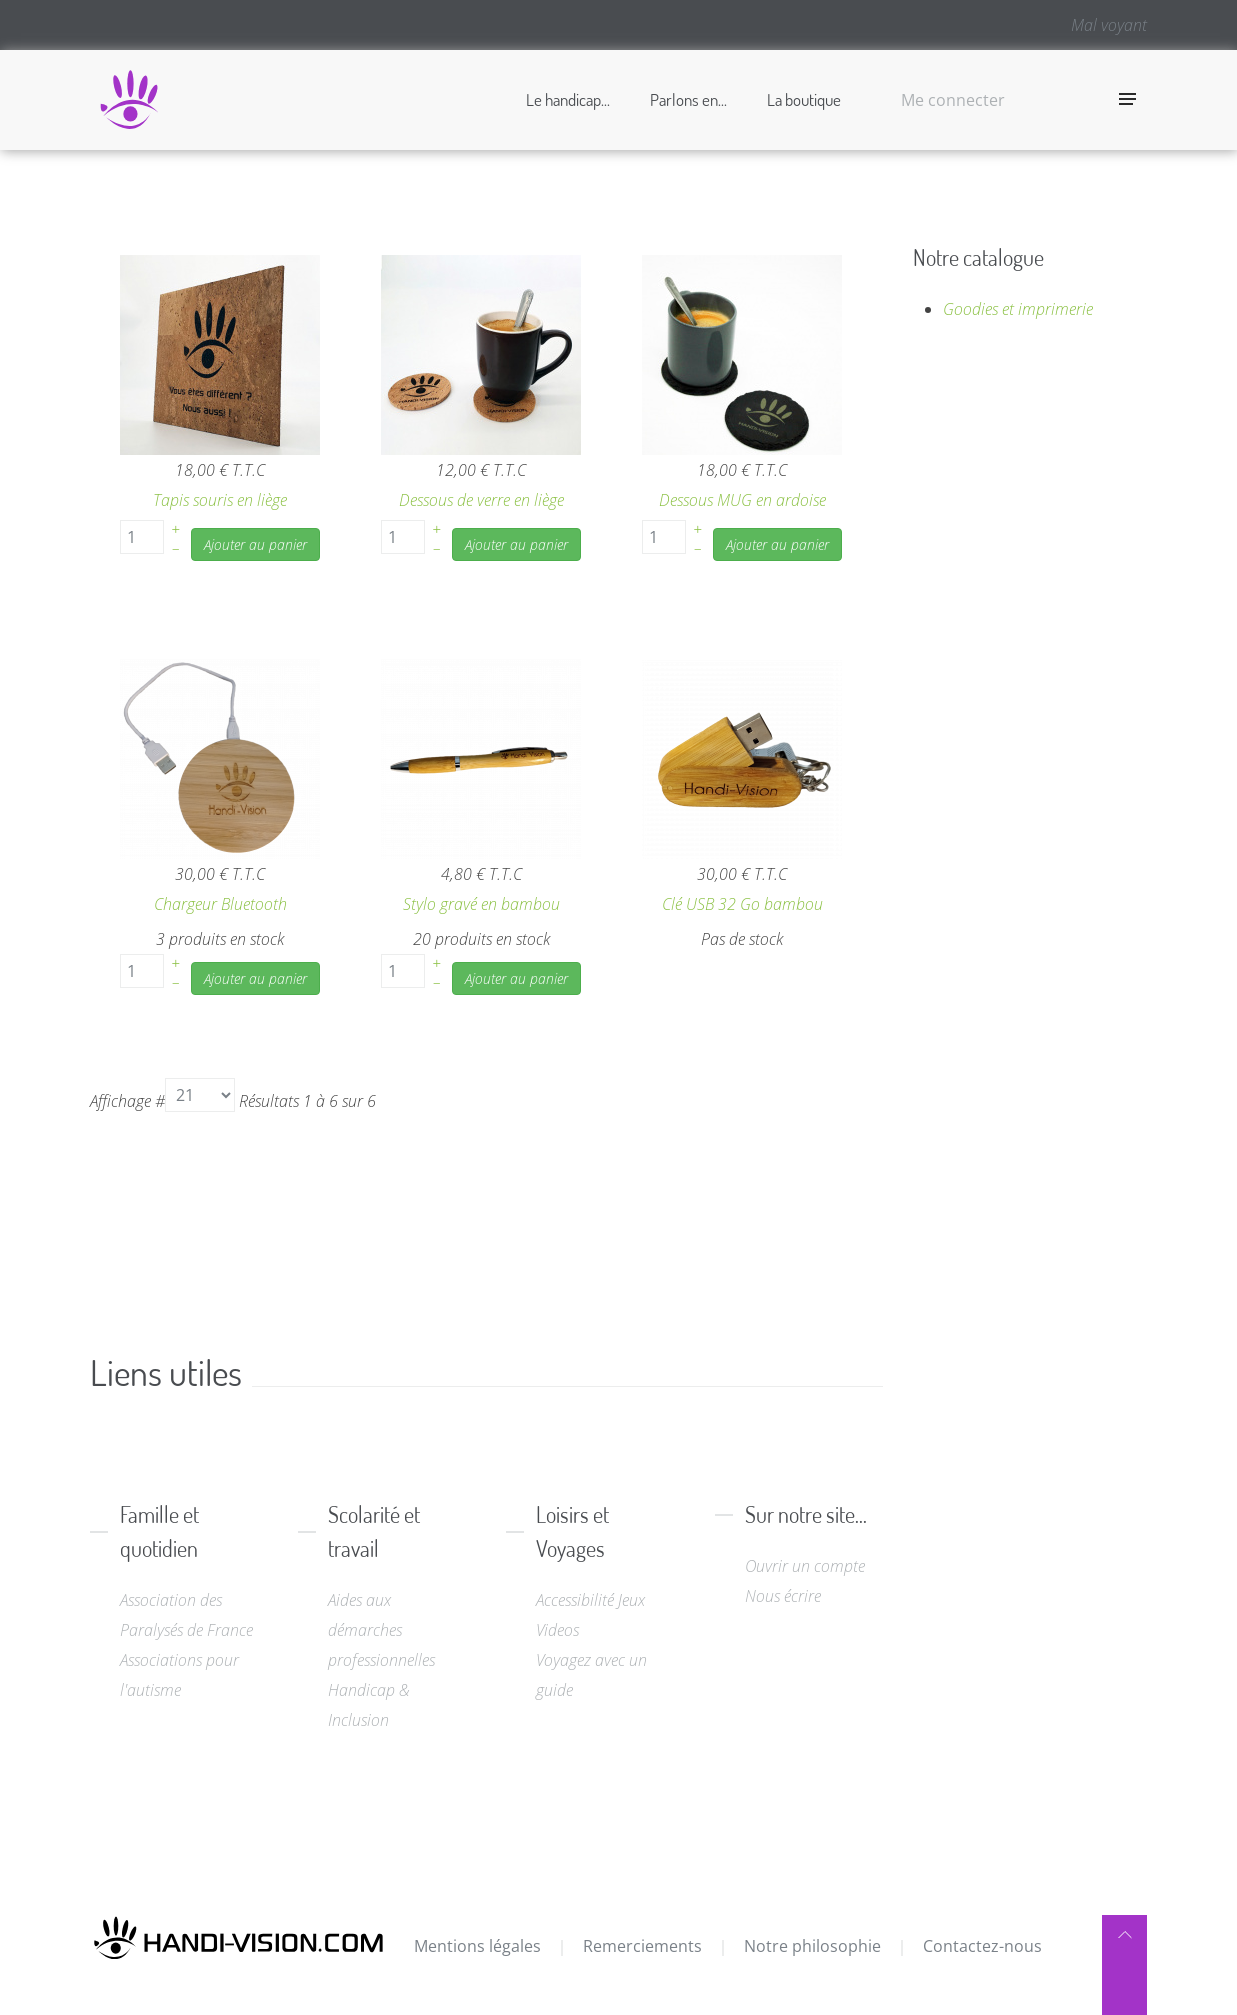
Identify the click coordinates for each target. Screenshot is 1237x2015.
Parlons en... (688, 99)
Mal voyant (1109, 25)
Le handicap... (568, 99)
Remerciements (642, 1946)
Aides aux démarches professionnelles (381, 1630)
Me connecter (953, 100)
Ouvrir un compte (805, 1566)
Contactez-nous (982, 1946)
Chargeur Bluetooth (220, 904)
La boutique (804, 99)
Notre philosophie (812, 1946)
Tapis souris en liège (220, 500)
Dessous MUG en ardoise (742, 500)
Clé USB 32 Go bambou (742, 904)
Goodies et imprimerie (1018, 309)
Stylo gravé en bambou (481, 904)
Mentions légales (477, 1946)
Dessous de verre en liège (481, 500)
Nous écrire (783, 1596)
